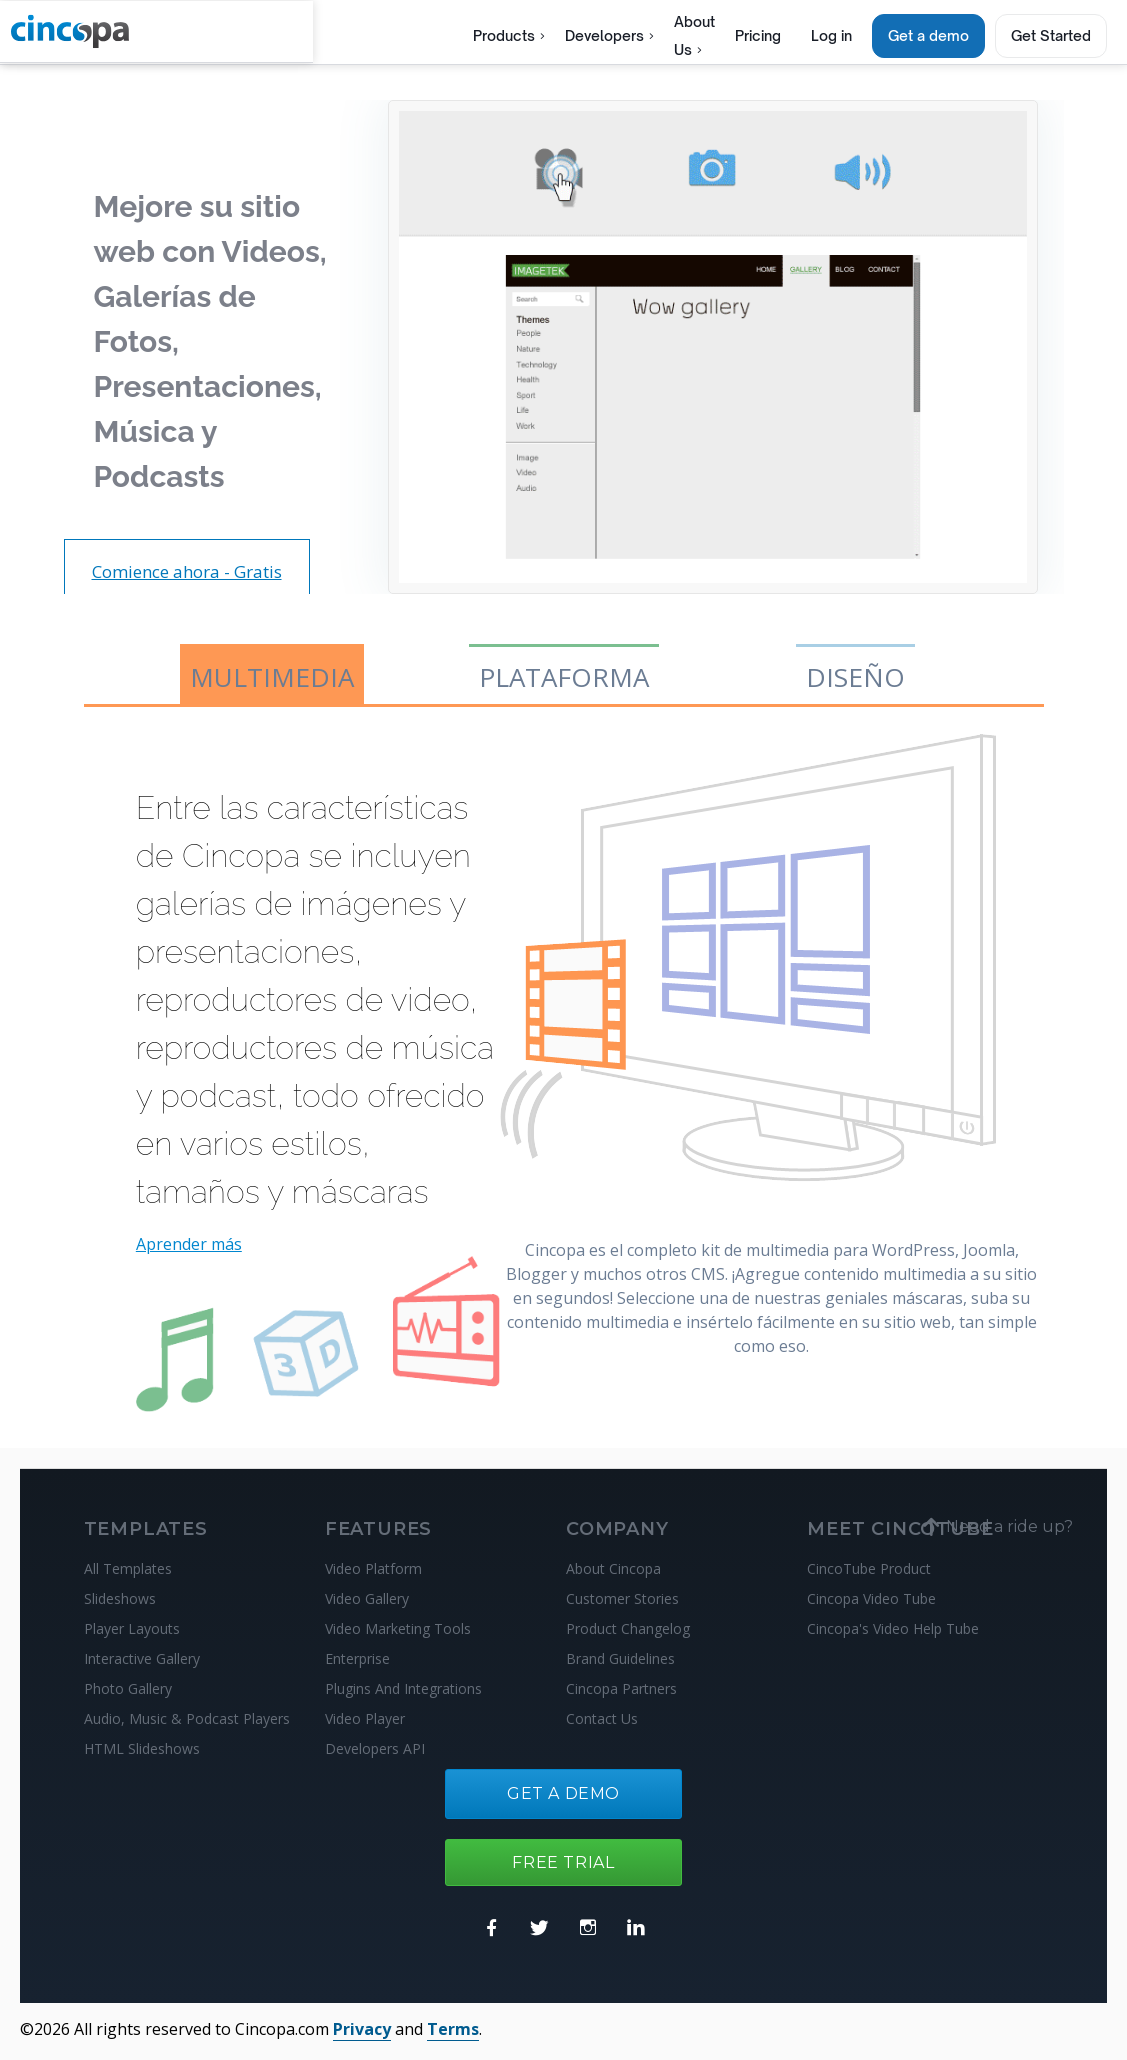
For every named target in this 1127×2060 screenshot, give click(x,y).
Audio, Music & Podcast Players (187, 1718)
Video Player (365, 1718)
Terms (453, 2029)
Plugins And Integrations (403, 1688)
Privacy (362, 2029)
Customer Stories (622, 1598)
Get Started (1051, 35)
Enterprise (357, 1658)
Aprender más (189, 1244)
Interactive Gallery (142, 1658)
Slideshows (120, 1598)
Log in (831, 35)
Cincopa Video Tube (871, 1598)
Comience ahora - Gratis (187, 571)
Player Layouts (132, 1628)
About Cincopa (613, 1568)
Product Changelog (628, 1628)
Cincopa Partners (621, 1688)
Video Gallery (367, 1598)
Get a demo (928, 35)
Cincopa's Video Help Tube (893, 1628)
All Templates (128, 1568)
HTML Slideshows (142, 1748)
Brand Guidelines (620, 1658)
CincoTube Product (869, 1568)
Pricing (758, 35)
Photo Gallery (128, 1688)
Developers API (375, 1748)
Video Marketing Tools (398, 1628)
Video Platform (373, 1568)
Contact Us (602, 1718)
